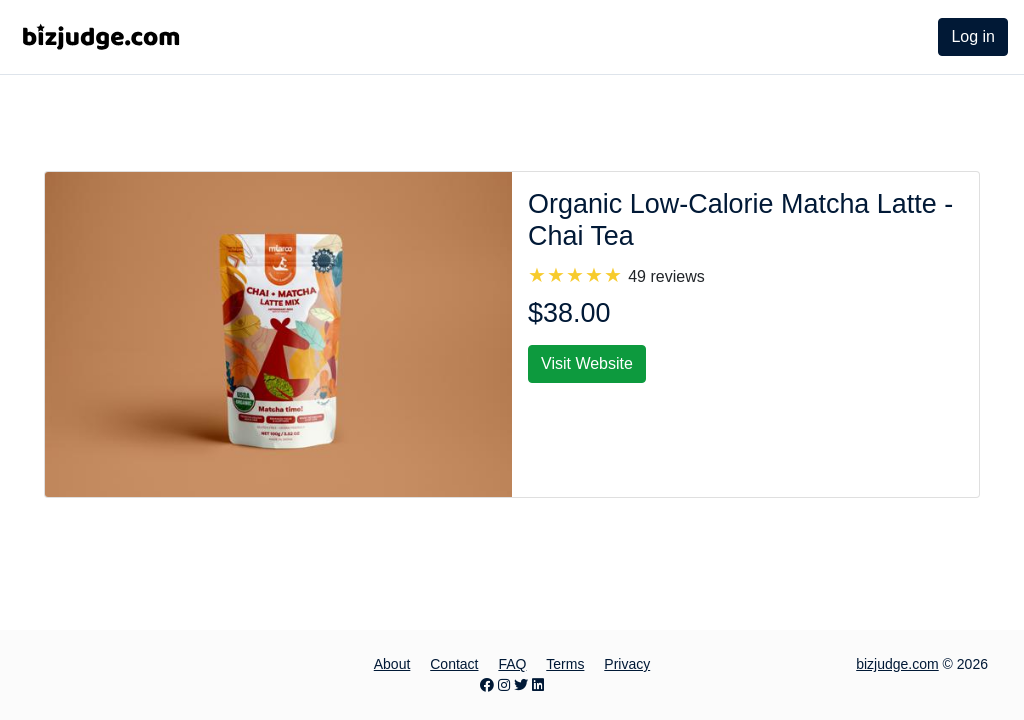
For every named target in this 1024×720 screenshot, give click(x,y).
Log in (973, 36)
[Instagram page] (504, 685)
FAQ (512, 664)
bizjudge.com (897, 664)
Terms (565, 664)
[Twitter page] (521, 685)
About (392, 664)
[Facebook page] (487, 685)
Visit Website (587, 363)
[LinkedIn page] (538, 685)
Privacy (627, 664)
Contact (454, 664)
